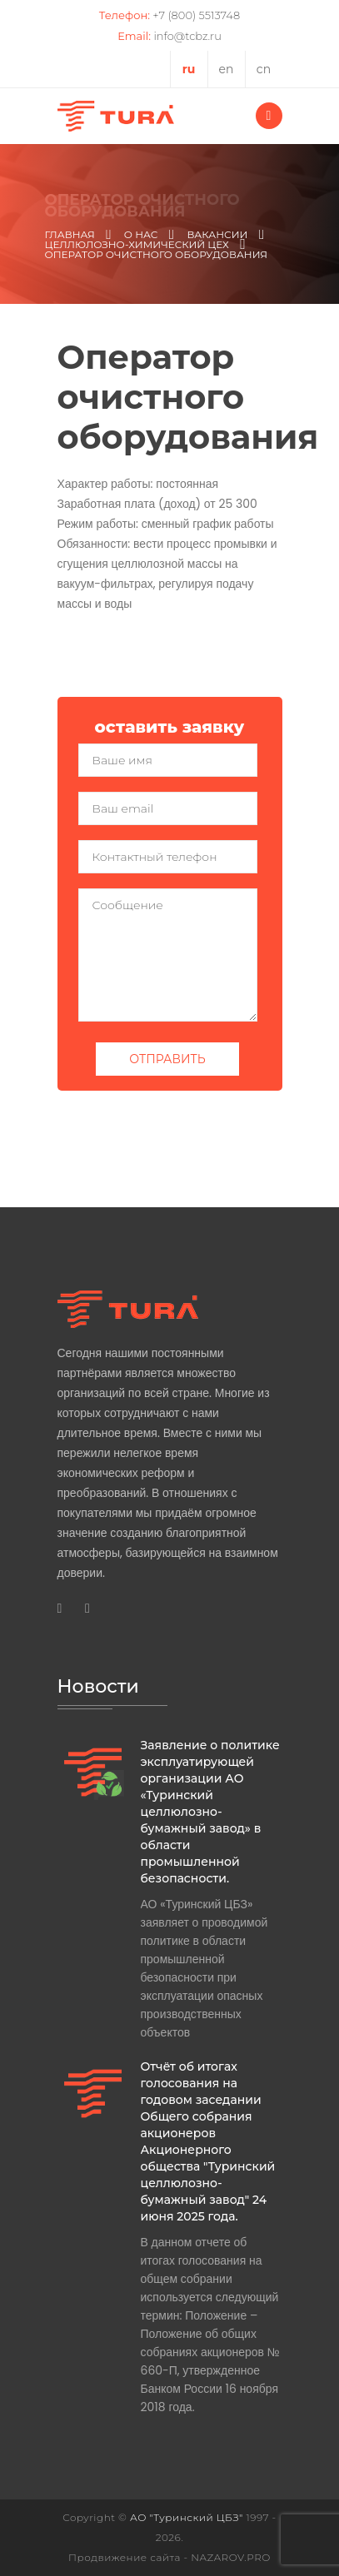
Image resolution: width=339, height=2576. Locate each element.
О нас (141, 235)
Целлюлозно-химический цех (137, 245)
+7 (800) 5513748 (196, 15)
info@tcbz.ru (187, 35)
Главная (70, 235)
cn (264, 69)
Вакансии (217, 235)
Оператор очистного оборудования (156, 255)
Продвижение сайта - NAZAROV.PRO (169, 2557)
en (226, 69)
